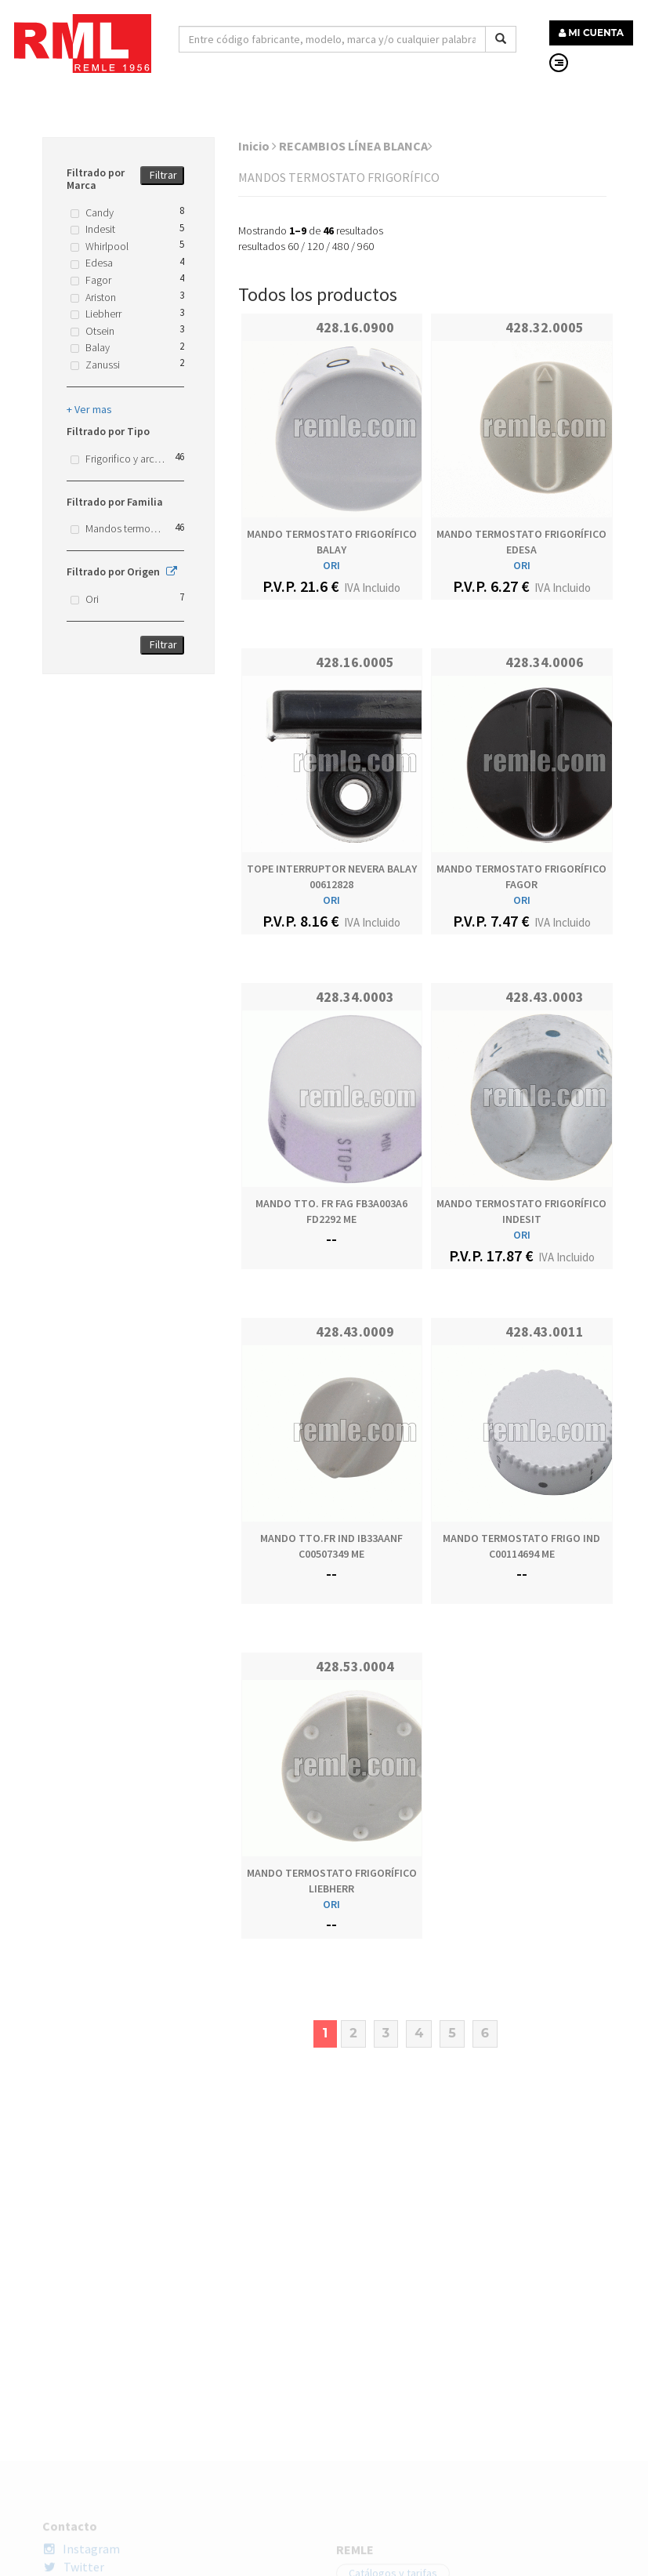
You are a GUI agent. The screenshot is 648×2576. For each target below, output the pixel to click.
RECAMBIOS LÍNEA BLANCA (356, 146)
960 (365, 246)
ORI (331, 565)
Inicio (257, 146)
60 (293, 246)
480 (340, 246)
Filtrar (163, 175)
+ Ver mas (89, 409)
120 (315, 246)
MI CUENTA (591, 32)
